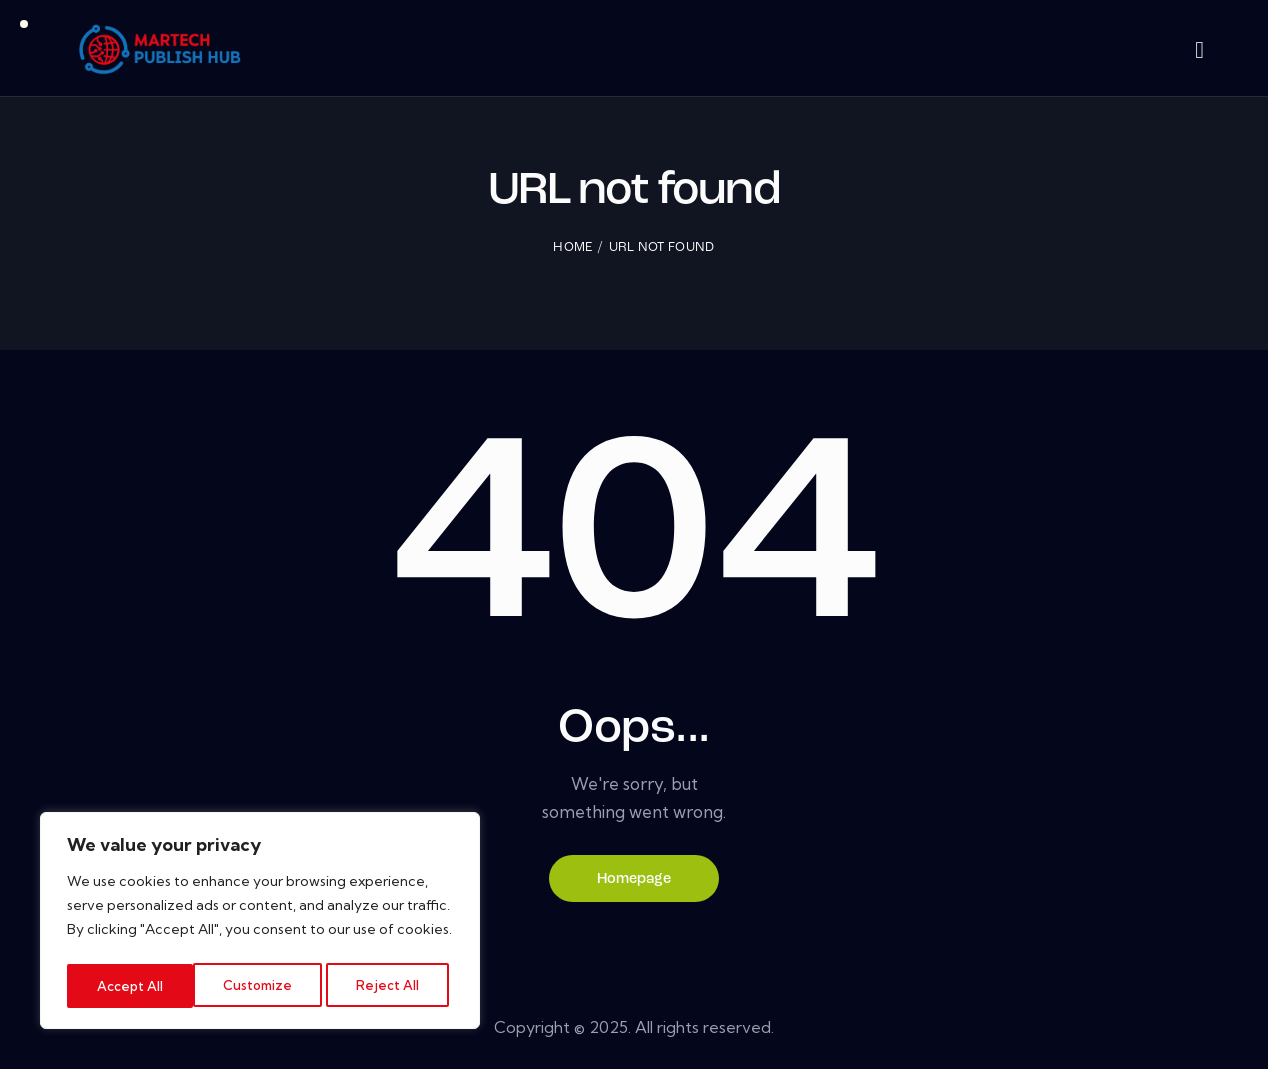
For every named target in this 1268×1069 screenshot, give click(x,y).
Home (572, 249)
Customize (131, 986)
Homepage (634, 881)
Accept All (392, 986)
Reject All (263, 986)
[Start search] (1199, 52)
